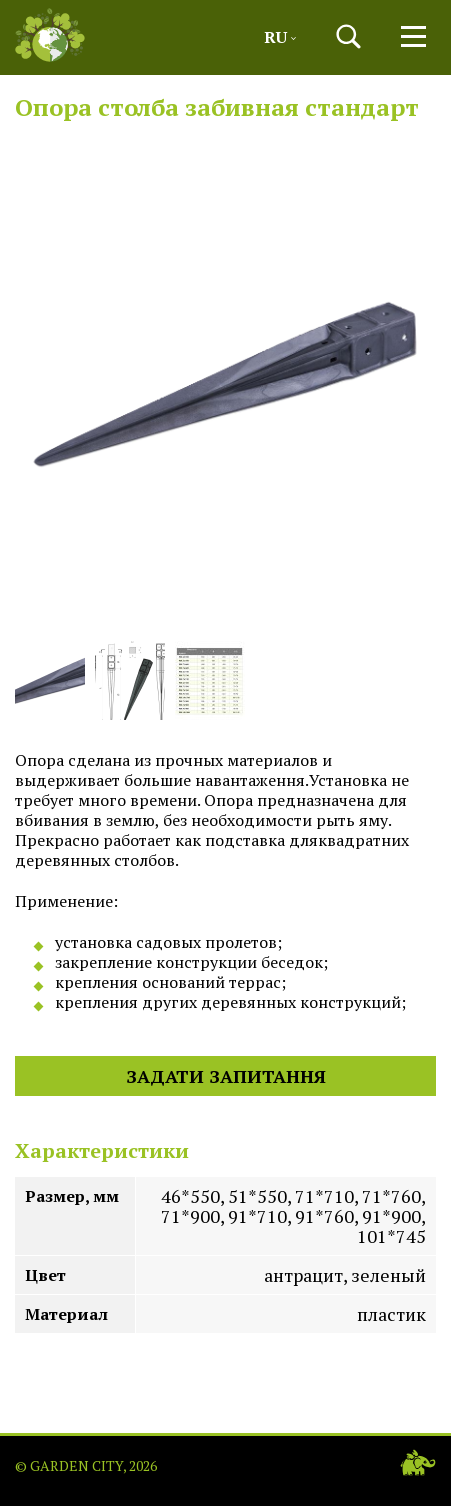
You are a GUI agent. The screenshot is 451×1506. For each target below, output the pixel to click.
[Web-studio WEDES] (418, 1462)
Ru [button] (280, 37)
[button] (348, 36)
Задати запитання (226, 1076)
